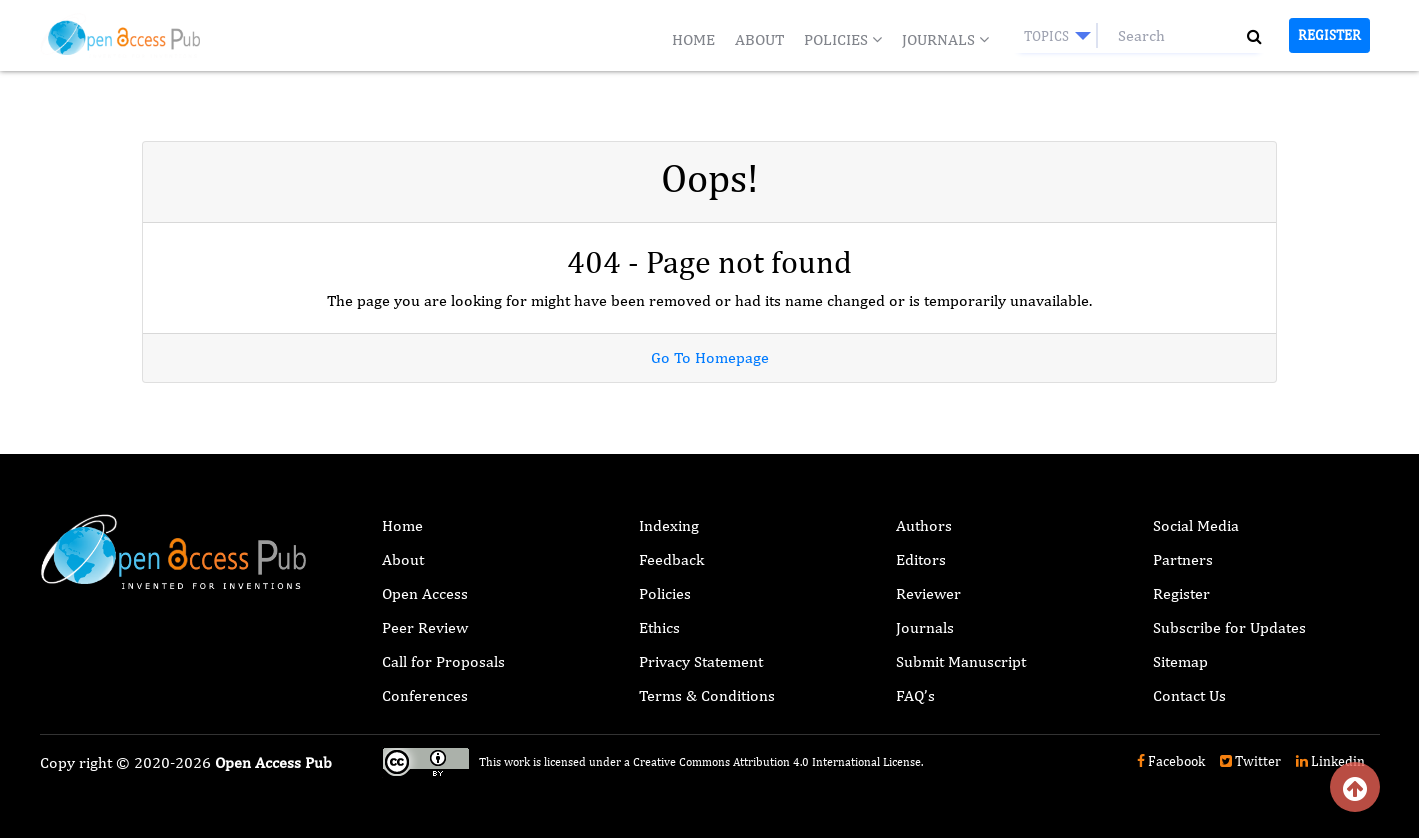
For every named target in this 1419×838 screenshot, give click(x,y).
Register (1329, 35)
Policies (843, 39)
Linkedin (1330, 761)
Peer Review (425, 627)
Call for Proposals (443, 661)
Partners (1183, 559)
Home (693, 39)
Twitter (1250, 761)
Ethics (659, 627)
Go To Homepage (710, 357)
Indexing (669, 525)
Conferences (425, 695)
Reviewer (928, 593)
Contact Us (1189, 695)
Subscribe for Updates (1229, 627)
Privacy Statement (701, 661)
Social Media (1196, 525)
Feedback (671, 559)
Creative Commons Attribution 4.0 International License (777, 762)
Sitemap (1180, 661)
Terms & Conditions (707, 695)
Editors (921, 559)
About (759, 39)
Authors (924, 525)
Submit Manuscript (961, 661)
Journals (945, 39)
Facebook (1171, 761)
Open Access (425, 593)
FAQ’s (915, 695)
